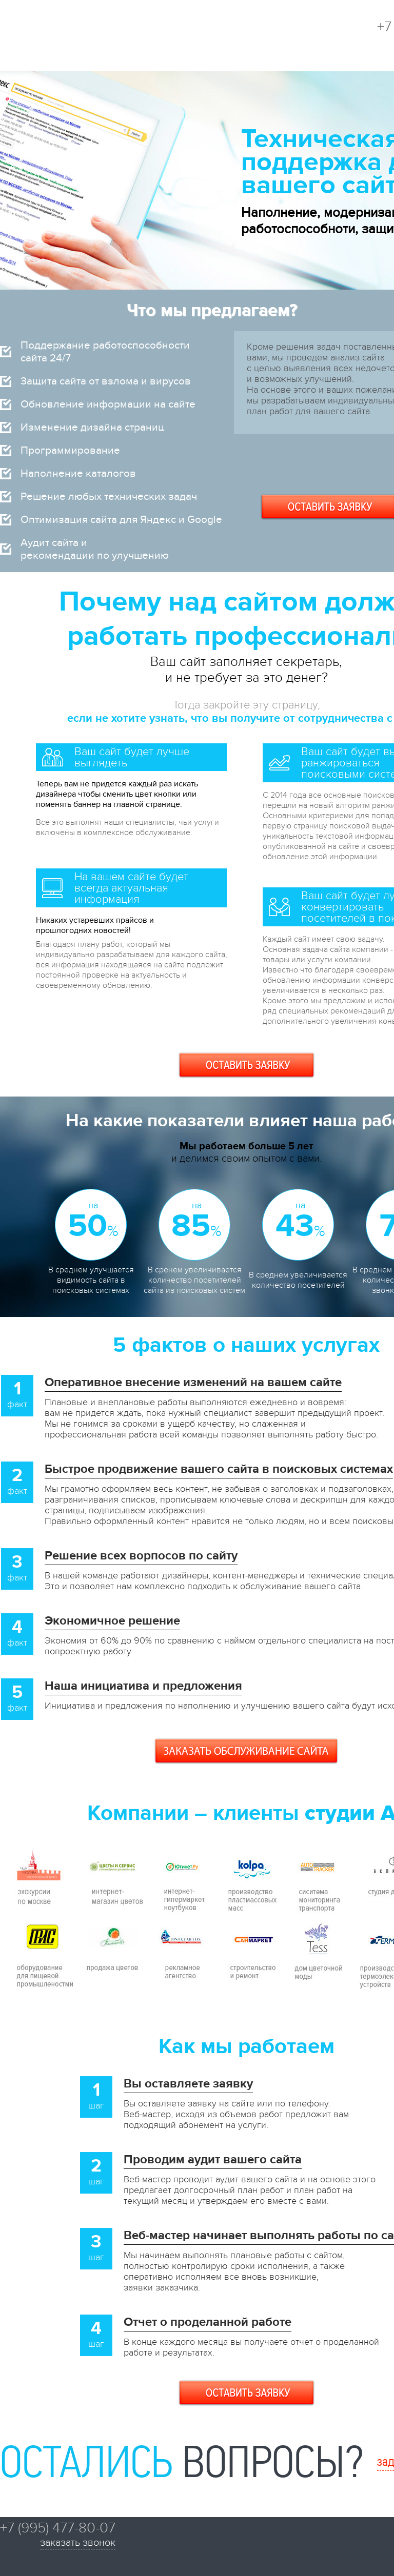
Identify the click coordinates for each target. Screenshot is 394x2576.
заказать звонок (77, 2543)
